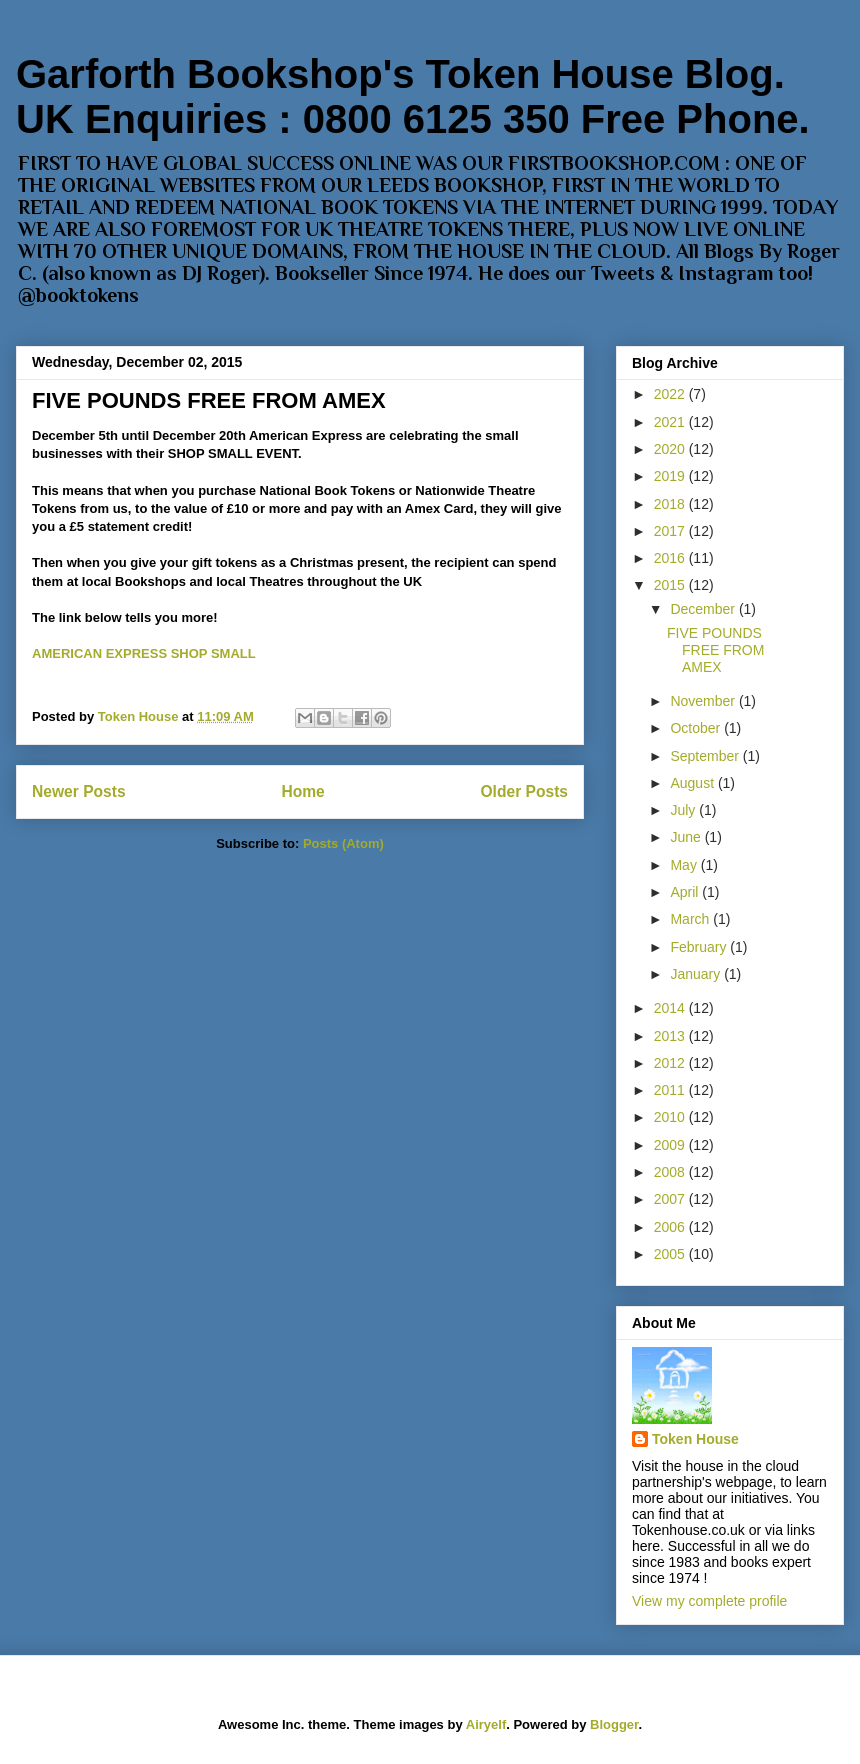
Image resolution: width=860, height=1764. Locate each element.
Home (302, 791)
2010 (671, 1117)
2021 (671, 422)
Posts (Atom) (343, 843)
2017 (671, 531)
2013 (671, 1036)
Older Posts (524, 791)
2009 (671, 1145)
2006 (671, 1227)
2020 (671, 449)
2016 (671, 558)
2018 (671, 504)
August (693, 783)
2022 (671, 394)
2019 (671, 476)
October (697, 728)
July (684, 810)
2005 (671, 1254)
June (687, 837)
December (704, 609)
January (697, 974)
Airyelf (486, 1724)
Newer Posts (79, 791)
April (686, 892)
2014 (671, 1008)
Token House (695, 1439)
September (706, 756)
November (704, 701)
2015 (671, 585)
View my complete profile (709, 1601)
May (685, 865)
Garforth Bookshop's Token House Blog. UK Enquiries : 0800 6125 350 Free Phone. (413, 96)
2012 (671, 1063)
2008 (671, 1172)
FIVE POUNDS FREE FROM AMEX (209, 400)
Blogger (614, 1724)
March (691, 919)
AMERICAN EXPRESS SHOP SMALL (144, 653)
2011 (671, 1090)
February (700, 947)
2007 (671, 1199)
